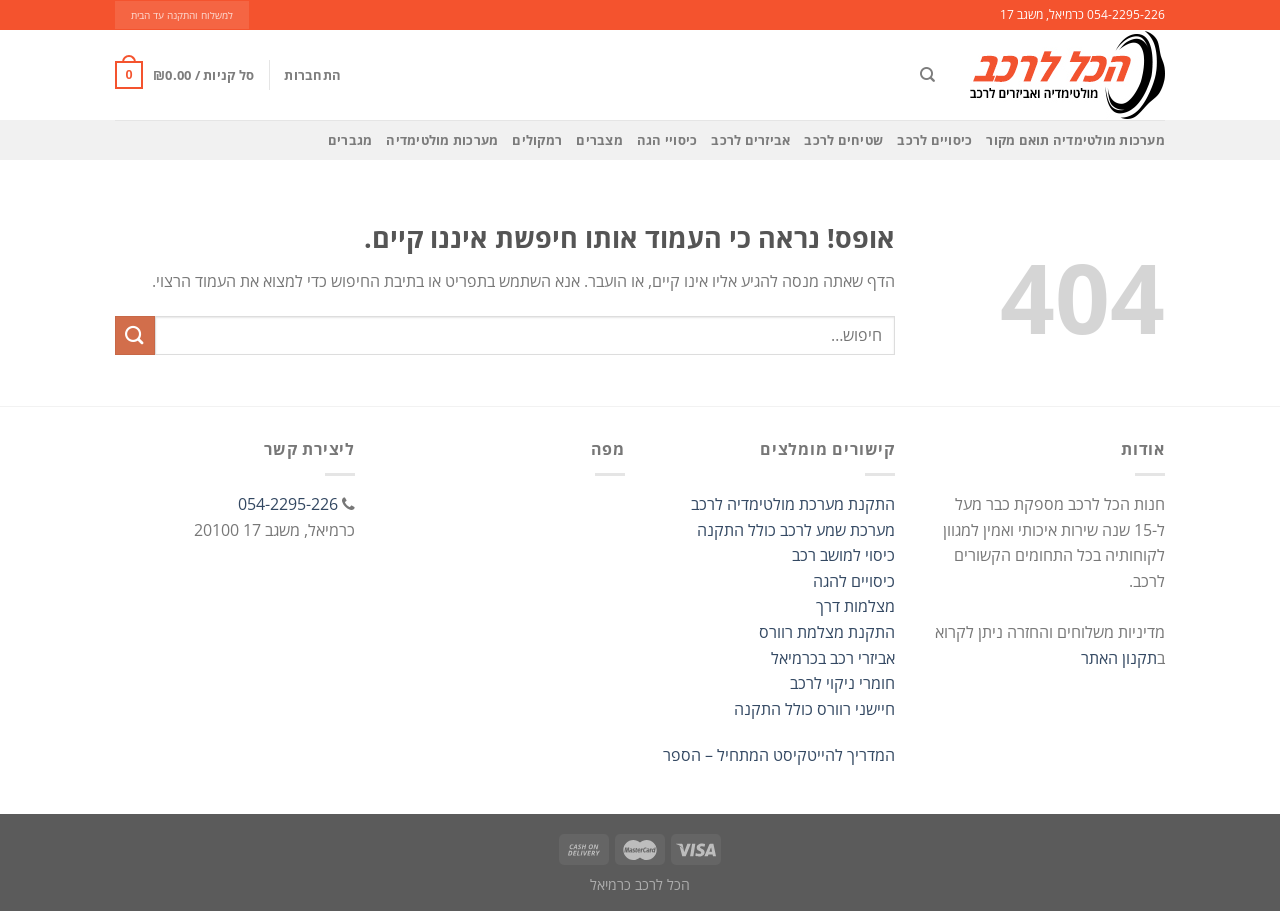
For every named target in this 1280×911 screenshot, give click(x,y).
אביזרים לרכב (750, 140)
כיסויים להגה (854, 581)
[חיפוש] (927, 75)
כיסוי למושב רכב (843, 555)
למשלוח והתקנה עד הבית (182, 15)
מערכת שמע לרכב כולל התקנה (796, 530)
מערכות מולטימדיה (442, 140)
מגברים (350, 140)
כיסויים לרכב (934, 140)
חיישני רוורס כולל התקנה (814, 709)
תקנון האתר (1119, 658)
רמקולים (537, 140)
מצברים (599, 140)
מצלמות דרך (855, 606)
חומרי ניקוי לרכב (842, 683)
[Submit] (135, 335)
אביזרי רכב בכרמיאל (833, 658)
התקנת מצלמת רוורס (827, 632)
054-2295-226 (288, 504)
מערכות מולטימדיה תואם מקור (1075, 140)
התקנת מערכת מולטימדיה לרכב (793, 504)
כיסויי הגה (667, 140)
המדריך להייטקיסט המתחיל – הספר (779, 755)
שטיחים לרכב (843, 140)
